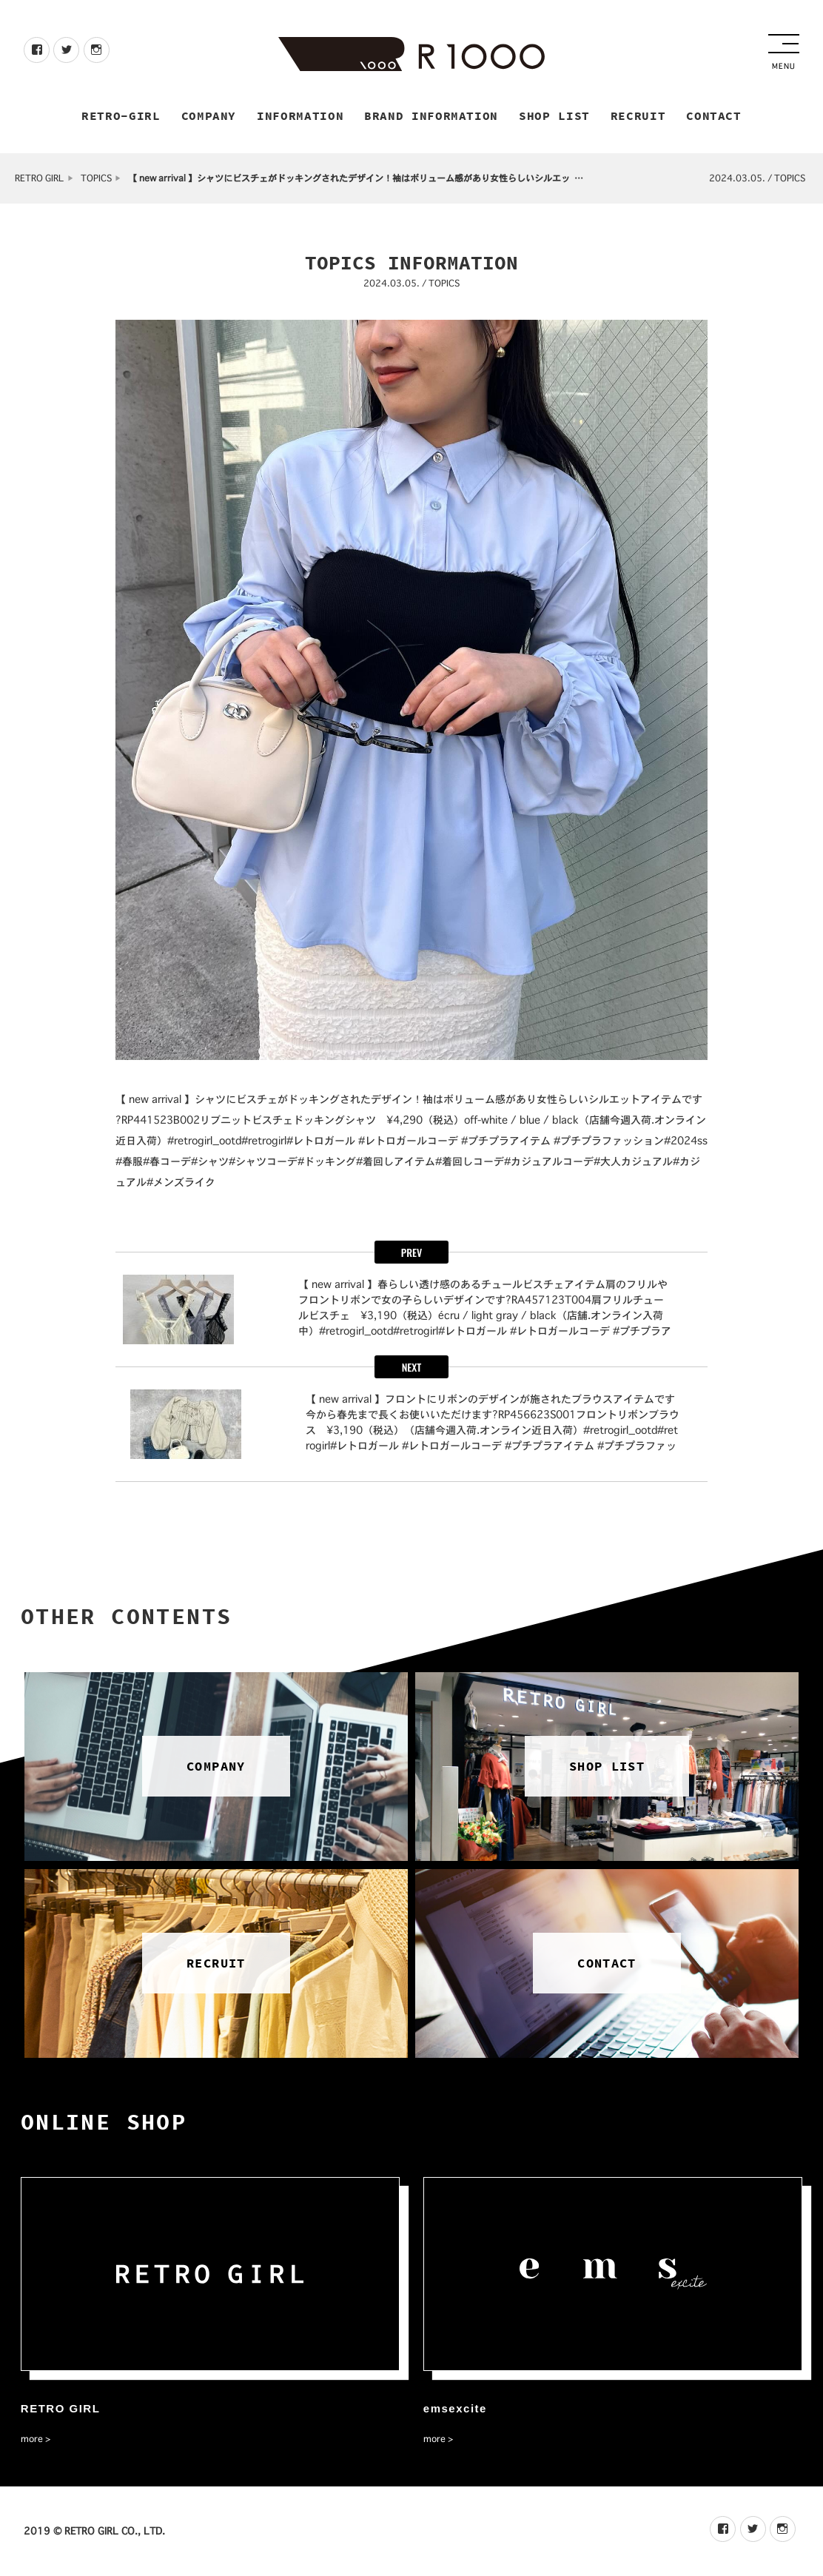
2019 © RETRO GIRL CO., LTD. (94, 2531)
